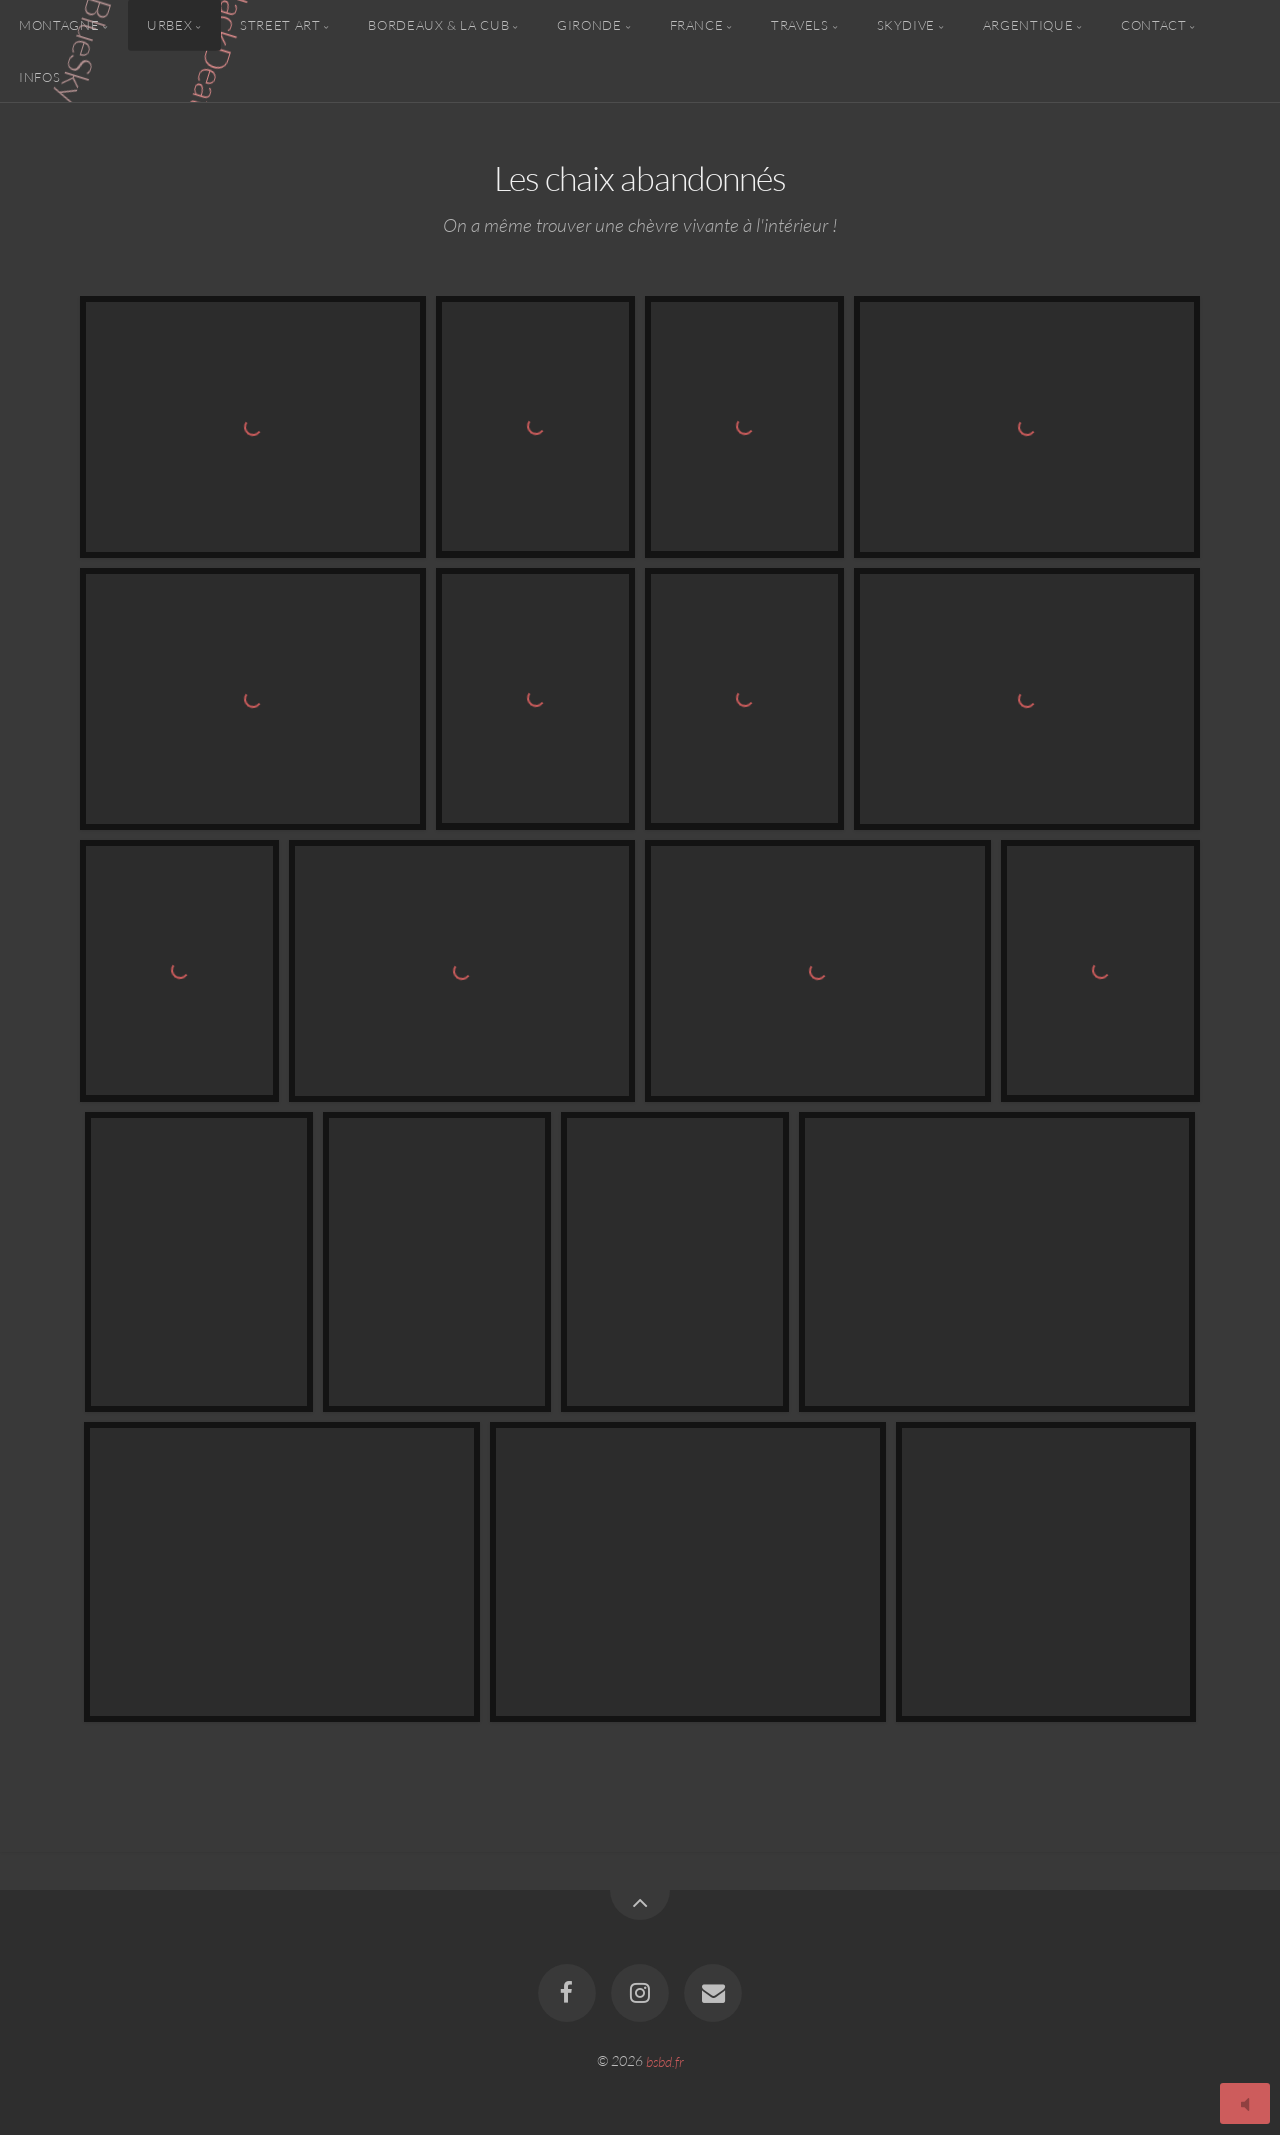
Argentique (1028, 25)
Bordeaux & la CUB (438, 25)
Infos (39, 76)
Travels (799, 25)
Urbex (169, 25)
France (697, 25)
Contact (1153, 25)
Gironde (589, 25)
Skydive (906, 25)
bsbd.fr (665, 2060)
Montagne (59, 25)
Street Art (280, 25)
